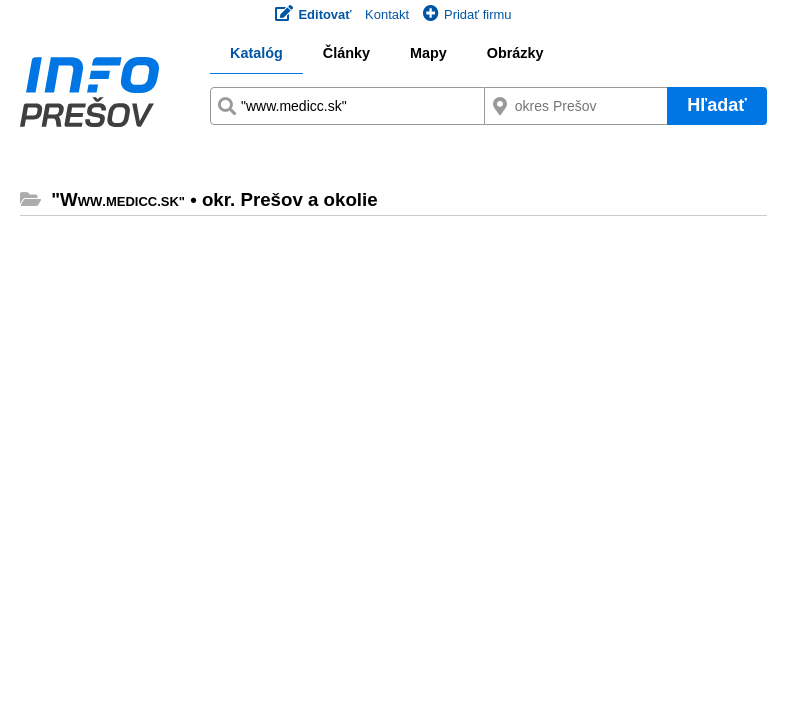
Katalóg (256, 53)
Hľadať (717, 105)
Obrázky (515, 53)
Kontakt (387, 14)
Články (346, 53)
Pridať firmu (467, 14)
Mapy (428, 53)
